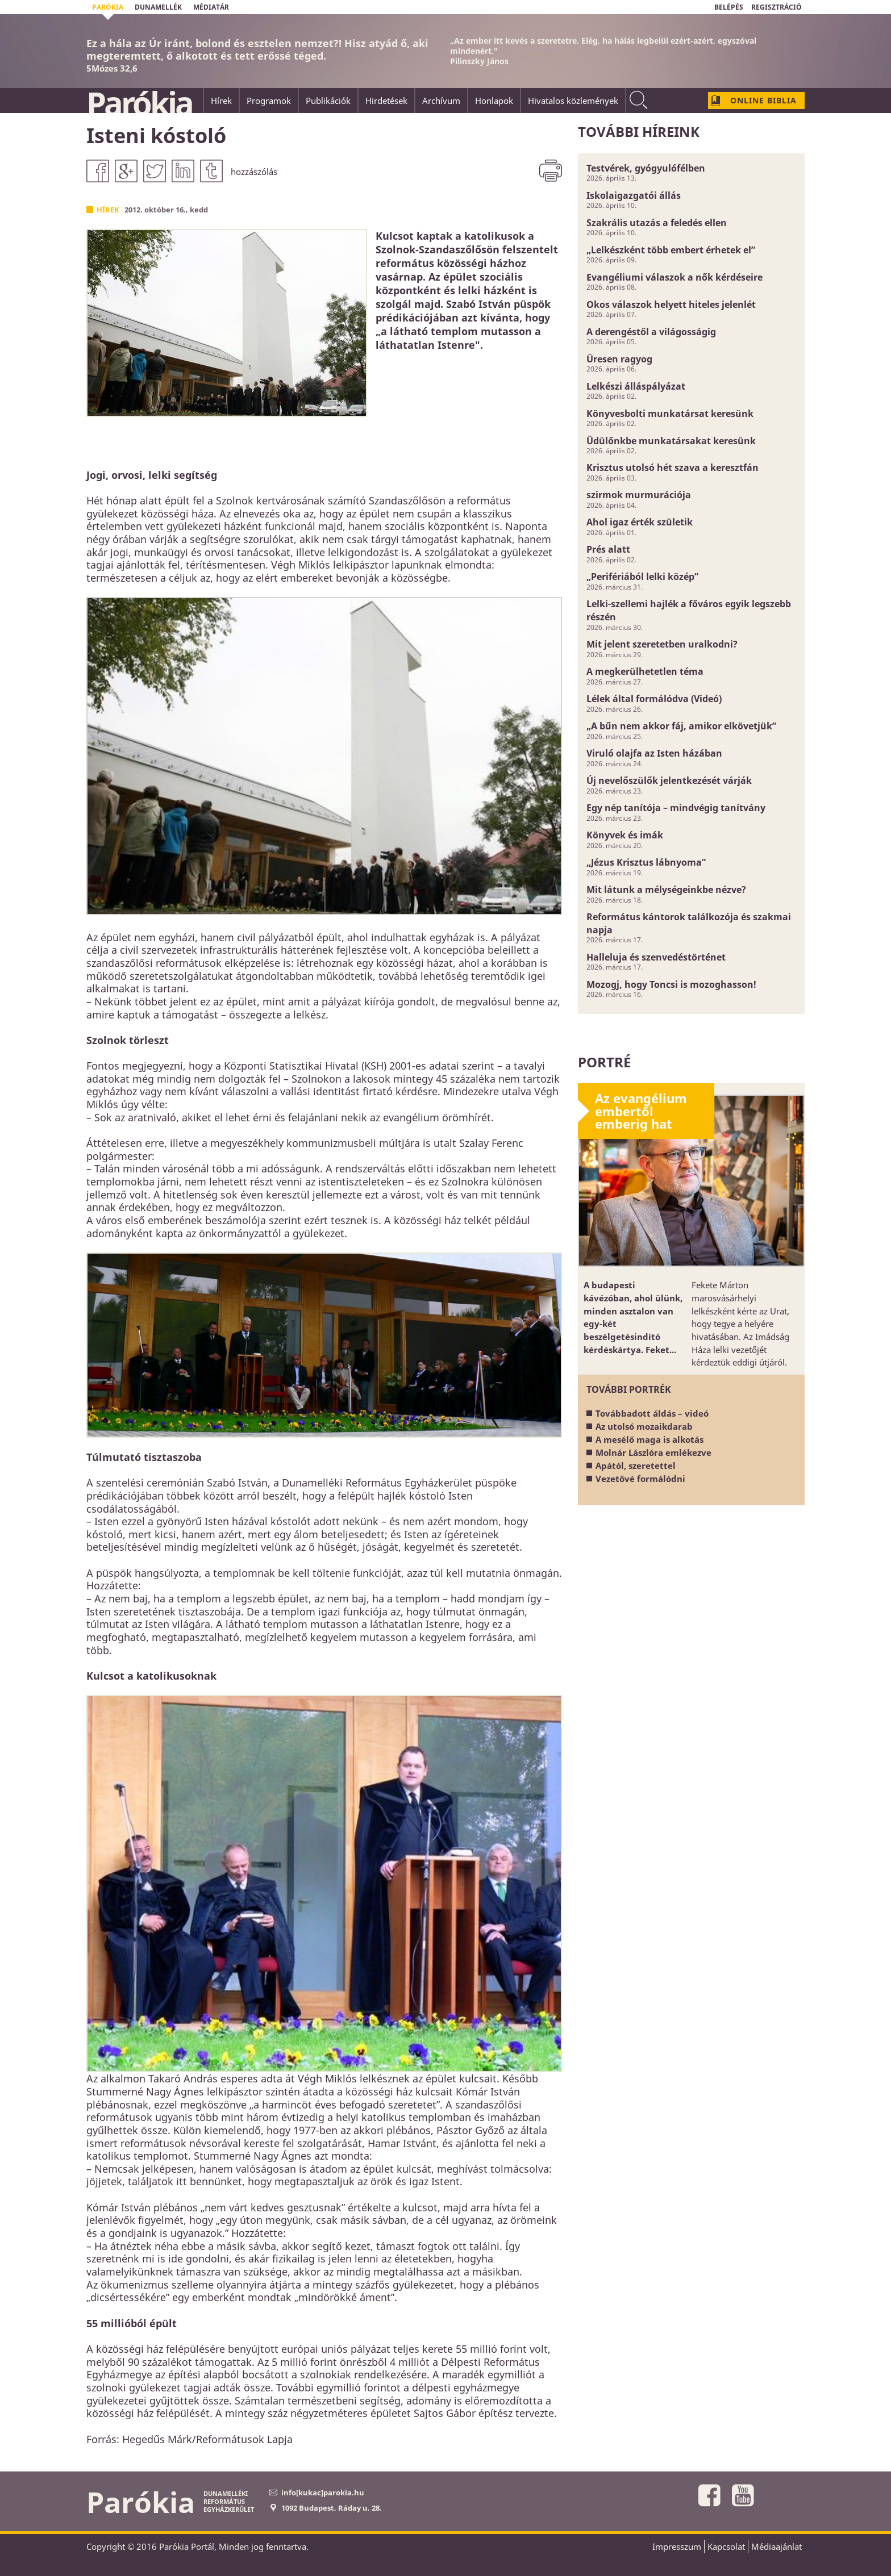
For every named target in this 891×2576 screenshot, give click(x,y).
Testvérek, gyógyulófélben (645, 168)
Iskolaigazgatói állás (633, 195)
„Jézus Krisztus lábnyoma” (646, 862)
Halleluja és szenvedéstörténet (656, 957)
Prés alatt (608, 549)
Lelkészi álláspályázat (635, 386)
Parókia (139, 102)
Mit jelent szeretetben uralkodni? (662, 644)
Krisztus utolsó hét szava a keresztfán (672, 467)
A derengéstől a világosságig (651, 331)
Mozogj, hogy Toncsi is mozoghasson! (671, 984)
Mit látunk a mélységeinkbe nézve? (666, 889)
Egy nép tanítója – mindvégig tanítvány (675, 807)
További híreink (639, 131)
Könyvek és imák (624, 835)
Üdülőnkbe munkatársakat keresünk (671, 441)
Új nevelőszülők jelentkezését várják (669, 780)
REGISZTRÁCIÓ (776, 7)
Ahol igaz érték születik (639, 522)
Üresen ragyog (619, 359)
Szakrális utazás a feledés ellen (656, 222)
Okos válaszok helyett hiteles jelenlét (671, 304)
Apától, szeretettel (636, 1465)
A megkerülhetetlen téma (644, 671)
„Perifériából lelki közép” (642, 576)
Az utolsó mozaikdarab (644, 1426)
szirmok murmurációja (638, 495)
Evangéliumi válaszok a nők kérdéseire (674, 277)
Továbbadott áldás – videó (652, 1413)
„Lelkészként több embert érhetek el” (670, 250)
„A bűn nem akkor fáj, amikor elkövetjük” (681, 726)
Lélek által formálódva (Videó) (654, 698)
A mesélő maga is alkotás (649, 1439)
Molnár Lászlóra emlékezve (653, 1452)
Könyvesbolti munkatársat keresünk (669, 413)
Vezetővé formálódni (640, 1478)
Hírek (108, 209)
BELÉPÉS (728, 7)
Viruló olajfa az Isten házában (654, 753)
